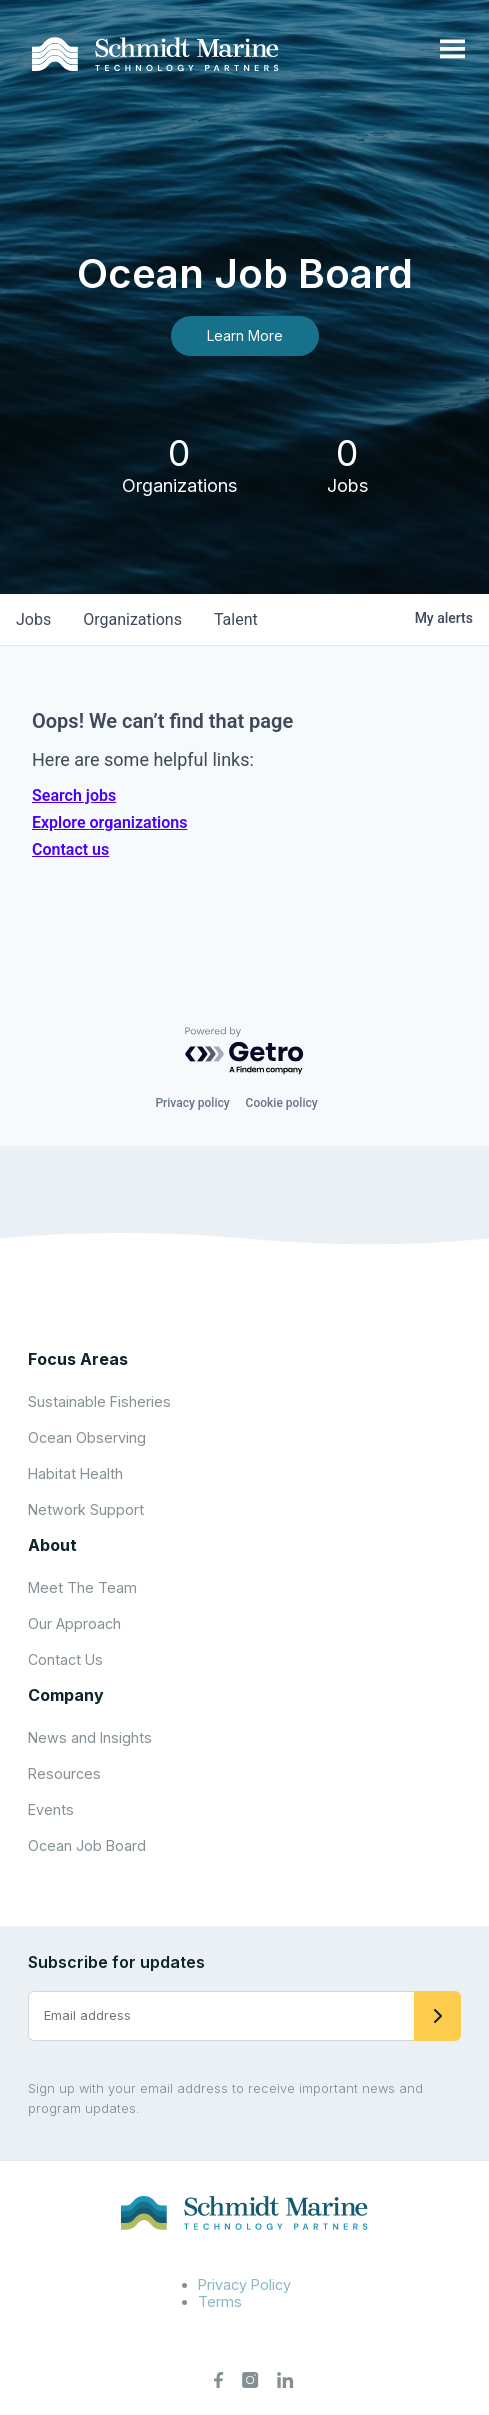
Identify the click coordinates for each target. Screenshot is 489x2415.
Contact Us (65, 1659)
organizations (132, 619)
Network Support (86, 1509)
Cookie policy (282, 1103)
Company (66, 1695)
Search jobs (74, 795)
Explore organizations (109, 822)
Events (51, 1809)
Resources (64, 1773)
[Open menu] (452, 50)
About (52, 1545)
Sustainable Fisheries (99, 1401)
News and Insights (90, 1737)
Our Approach (74, 1623)
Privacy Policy (244, 2284)
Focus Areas (78, 1359)
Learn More (245, 335)
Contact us (70, 849)
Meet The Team (82, 1587)
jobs (33, 619)
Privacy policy (192, 1103)
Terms (220, 2301)
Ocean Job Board (87, 1845)
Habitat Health (75, 1473)
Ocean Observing (87, 1437)
